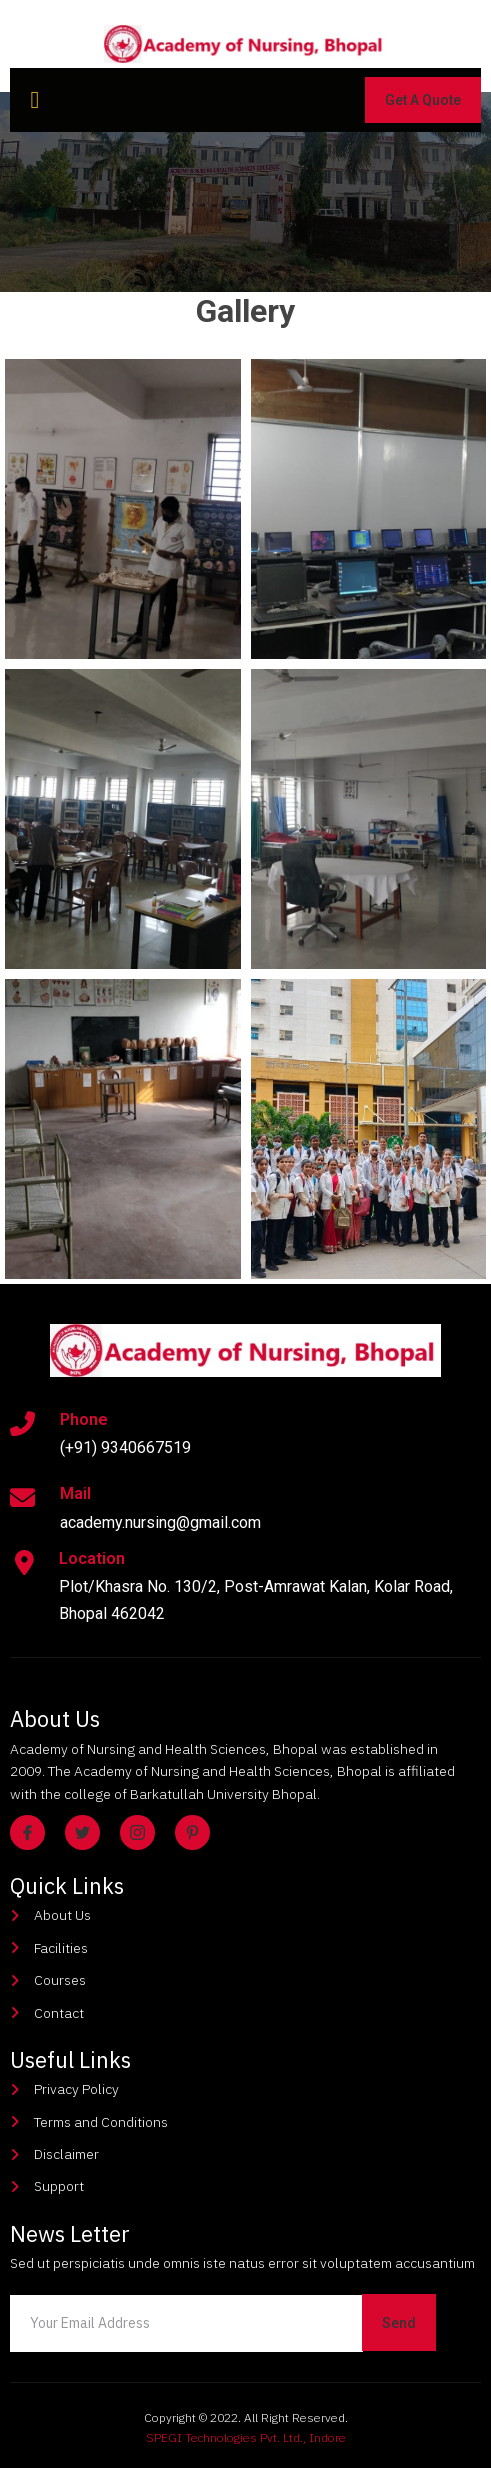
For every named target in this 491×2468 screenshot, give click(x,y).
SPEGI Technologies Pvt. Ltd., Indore (246, 2437)
